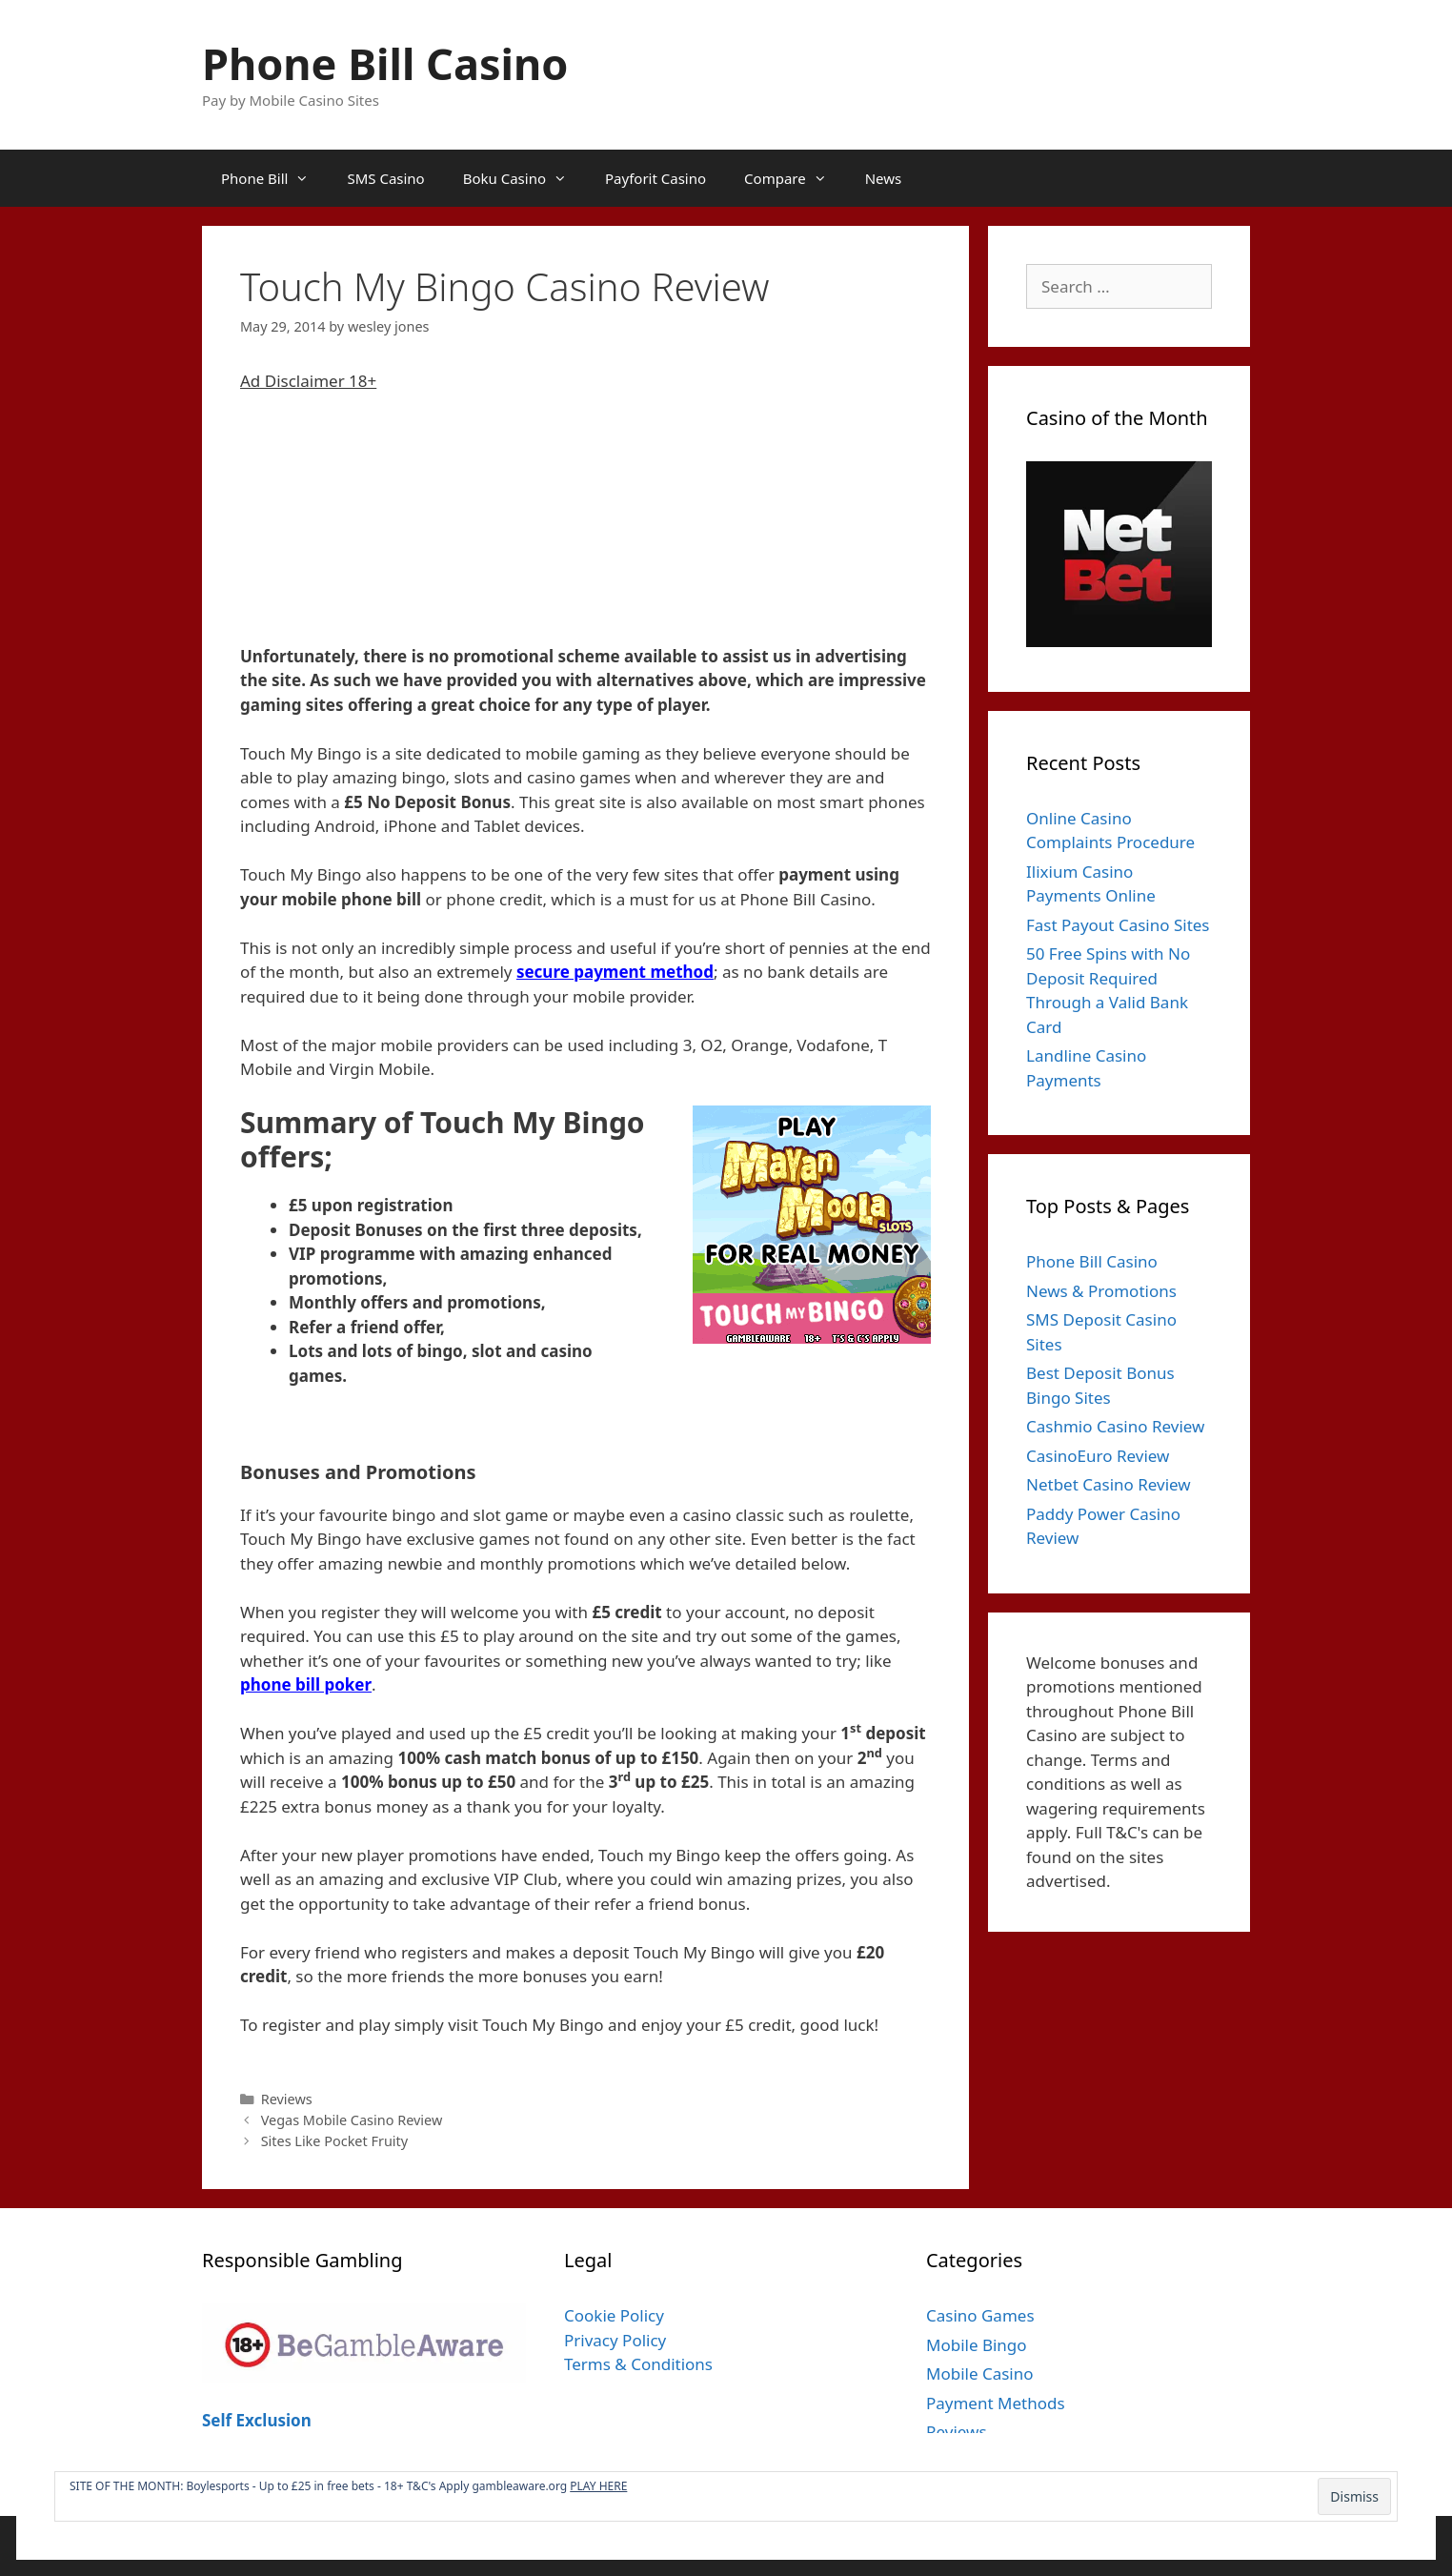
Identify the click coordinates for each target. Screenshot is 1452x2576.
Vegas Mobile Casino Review (352, 2120)
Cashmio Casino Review (1115, 1426)
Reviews (287, 2099)
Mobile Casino (980, 2373)
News (883, 178)
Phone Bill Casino (385, 63)
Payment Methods (995, 2403)
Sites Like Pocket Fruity (334, 2141)
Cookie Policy (614, 2315)
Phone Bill (274, 178)
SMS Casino (385, 178)
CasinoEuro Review (1097, 1456)
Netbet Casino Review (1108, 1484)
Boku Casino (524, 178)
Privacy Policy (615, 2340)
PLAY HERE (598, 2486)
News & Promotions (1101, 1291)
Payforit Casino (655, 178)
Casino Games (980, 2315)
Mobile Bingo (976, 2345)
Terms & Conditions (638, 2364)
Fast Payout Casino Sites (1118, 925)
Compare (795, 178)
